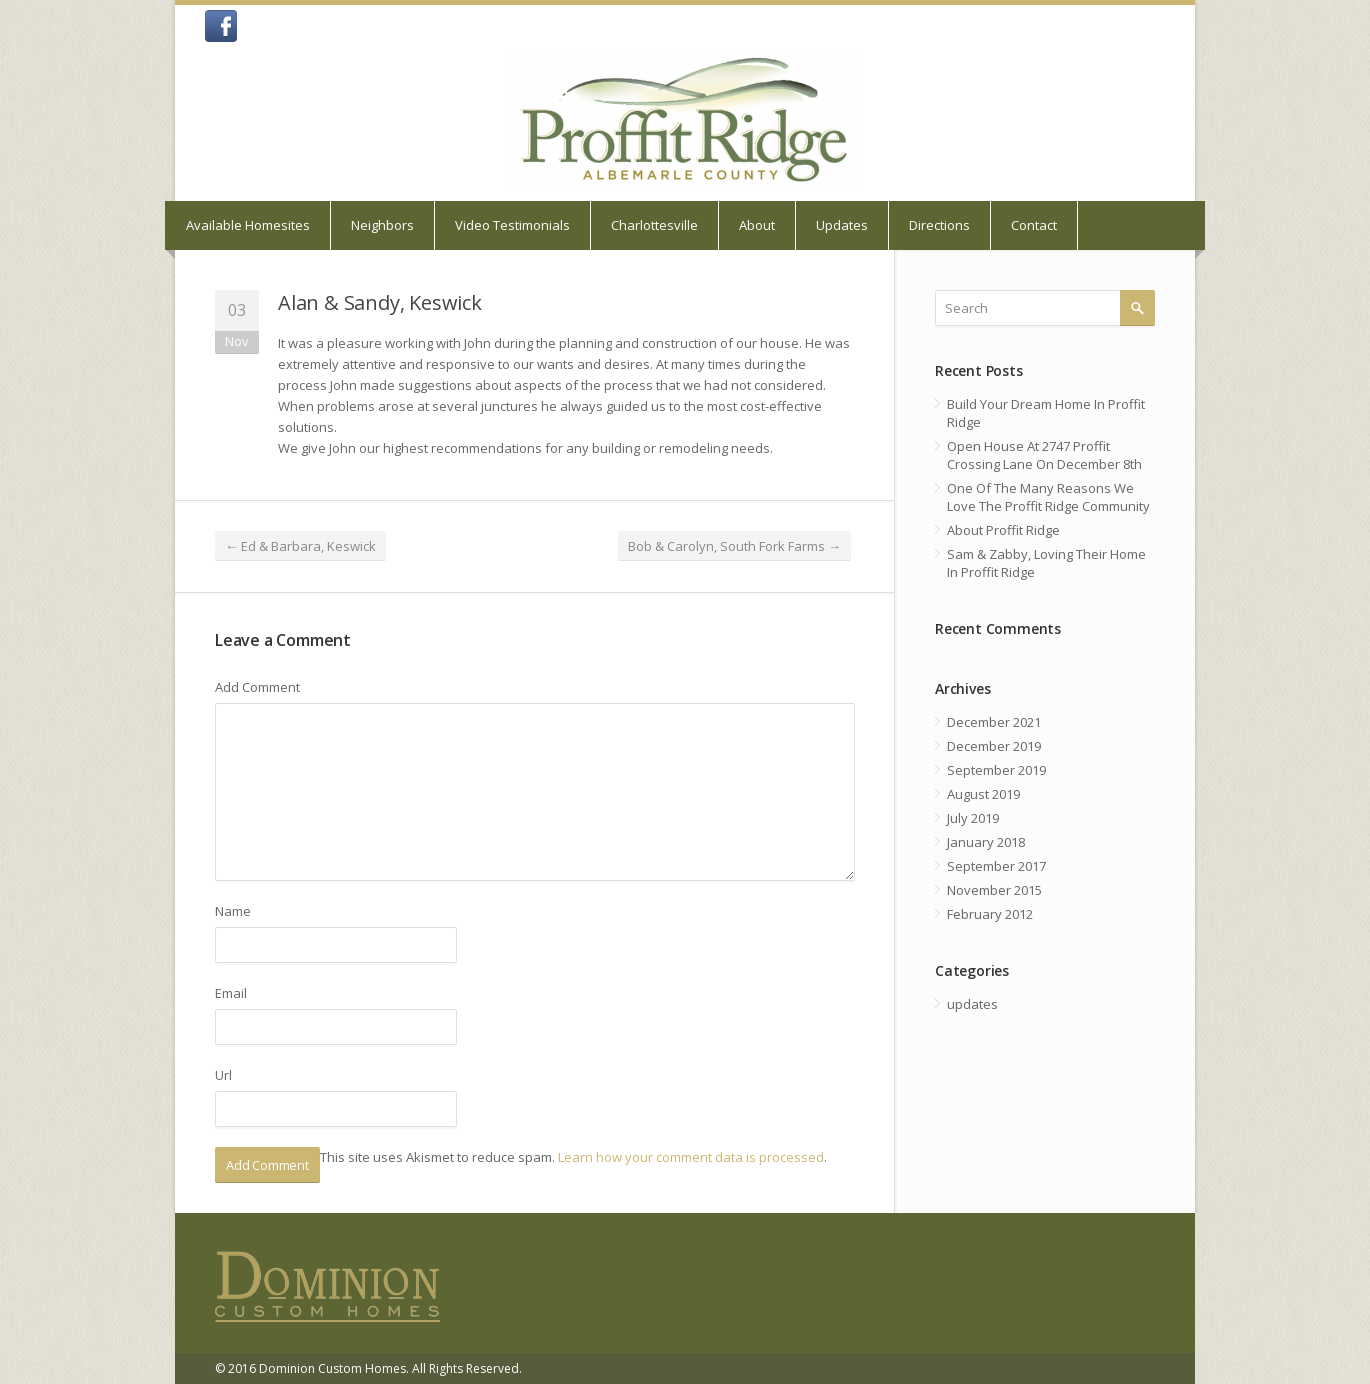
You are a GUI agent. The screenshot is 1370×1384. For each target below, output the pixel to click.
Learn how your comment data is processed (691, 1157)
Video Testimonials (512, 225)
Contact (1034, 225)
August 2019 (983, 794)
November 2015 (994, 890)
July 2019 (973, 818)
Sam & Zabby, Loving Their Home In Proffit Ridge (1046, 563)
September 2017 (996, 866)
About (757, 225)
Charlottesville (654, 225)
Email (231, 993)
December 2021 (994, 722)
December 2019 (994, 746)
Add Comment (257, 687)
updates (972, 1004)
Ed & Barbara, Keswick (300, 546)
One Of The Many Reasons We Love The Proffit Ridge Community (1048, 497)
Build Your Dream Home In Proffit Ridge (1046, 413)
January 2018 (986, 842)
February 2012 (990, 914)
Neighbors (382, 225)
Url (223, 1075)
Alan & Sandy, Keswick (380, 302)
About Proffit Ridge (1003, 530)
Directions (939, 225)
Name (233, 911)
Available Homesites (248, 225)
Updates (842, 225)
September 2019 (996, 770)
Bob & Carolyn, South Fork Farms (734, 546)
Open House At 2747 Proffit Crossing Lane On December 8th (1044, 455)
